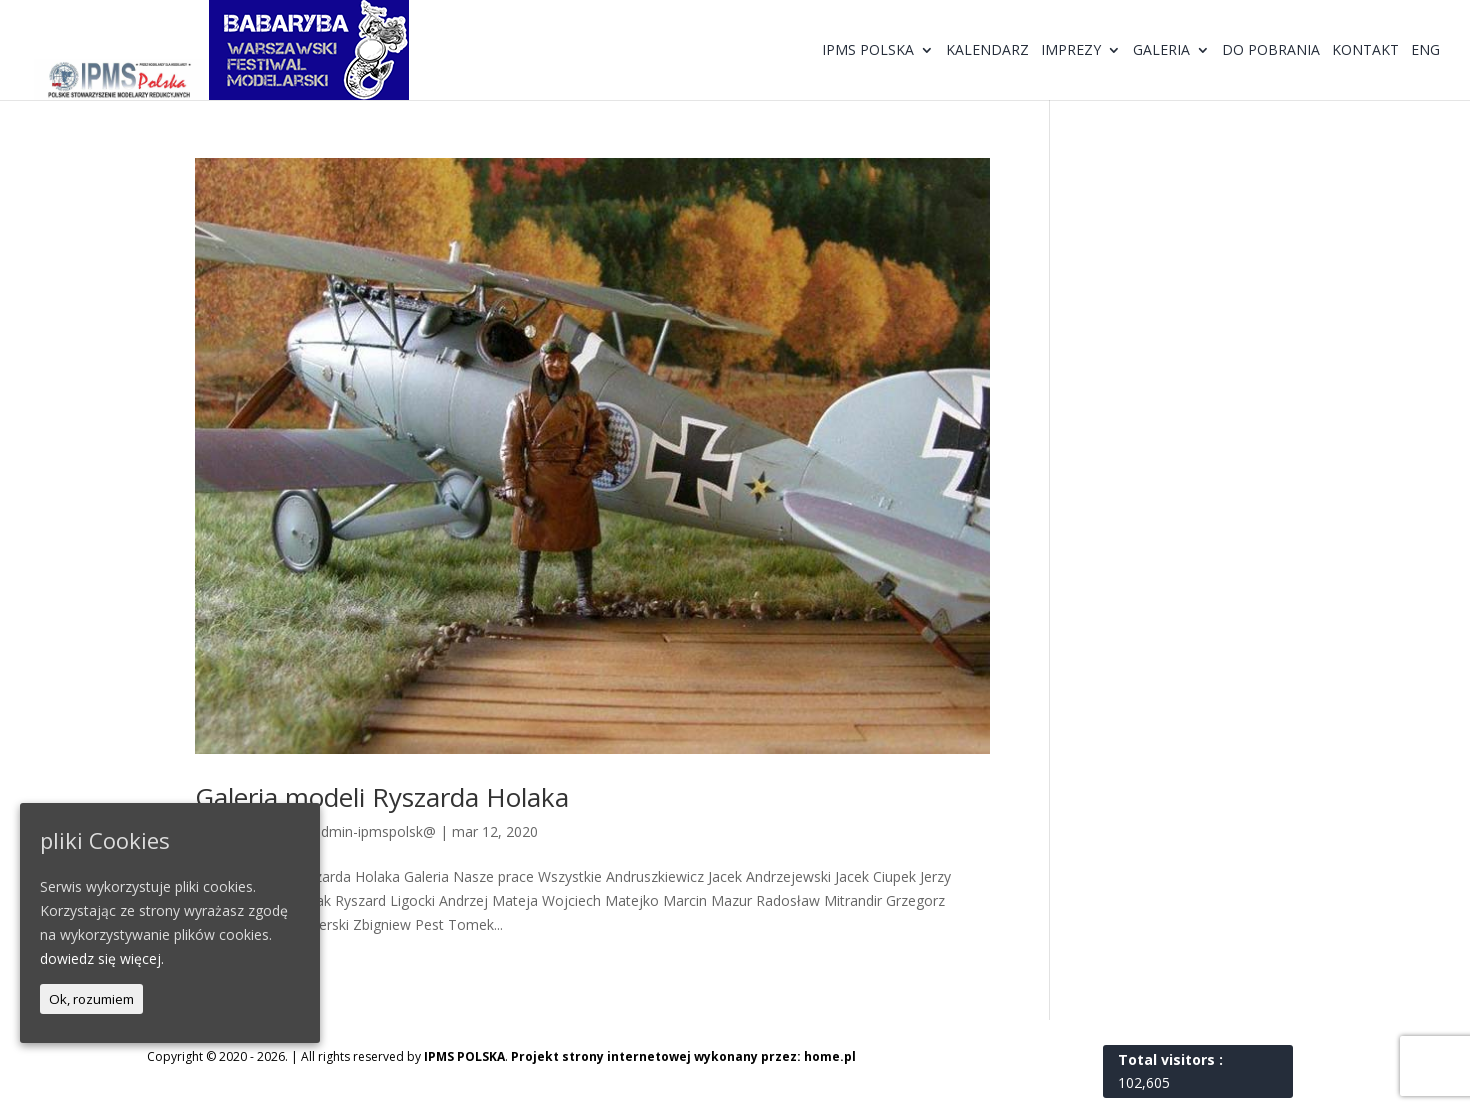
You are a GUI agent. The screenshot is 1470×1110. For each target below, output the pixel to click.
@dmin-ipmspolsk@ (372, 831)
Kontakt (1365, 51)
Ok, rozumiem (91, 999)
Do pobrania (1271, 51)
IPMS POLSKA (464, 1056)
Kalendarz (987, 51)
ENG (1425, 51)
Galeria (1161, 51)
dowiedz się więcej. (102, 958)
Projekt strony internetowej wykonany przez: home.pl (683, 1056)
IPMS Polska (868, 51)
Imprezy (1071, 51)
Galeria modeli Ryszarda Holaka (382, 797)
